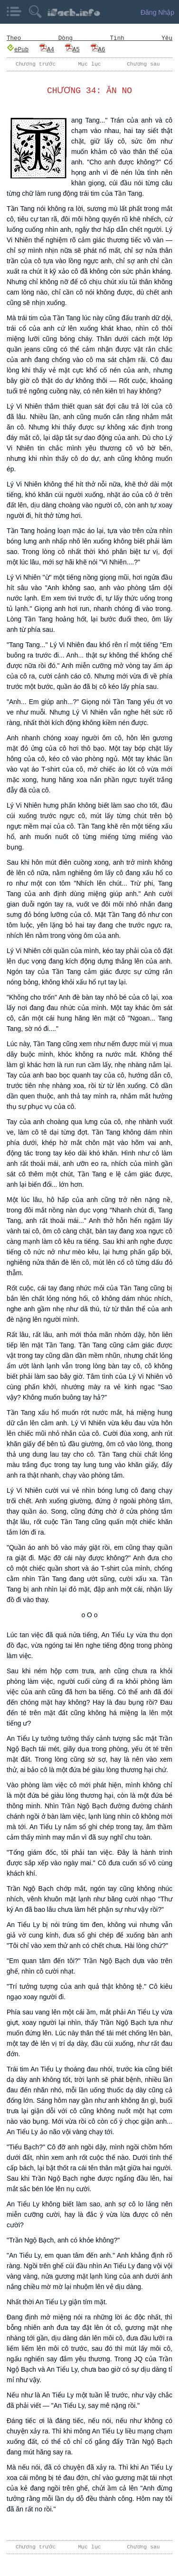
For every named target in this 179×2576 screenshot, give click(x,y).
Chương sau (143, 63)
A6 (98, 49)
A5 (72, 49)
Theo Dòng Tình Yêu (89, 38)
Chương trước (35, 63)
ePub (17, 49)
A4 (46, 49)
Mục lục (89, 63)
